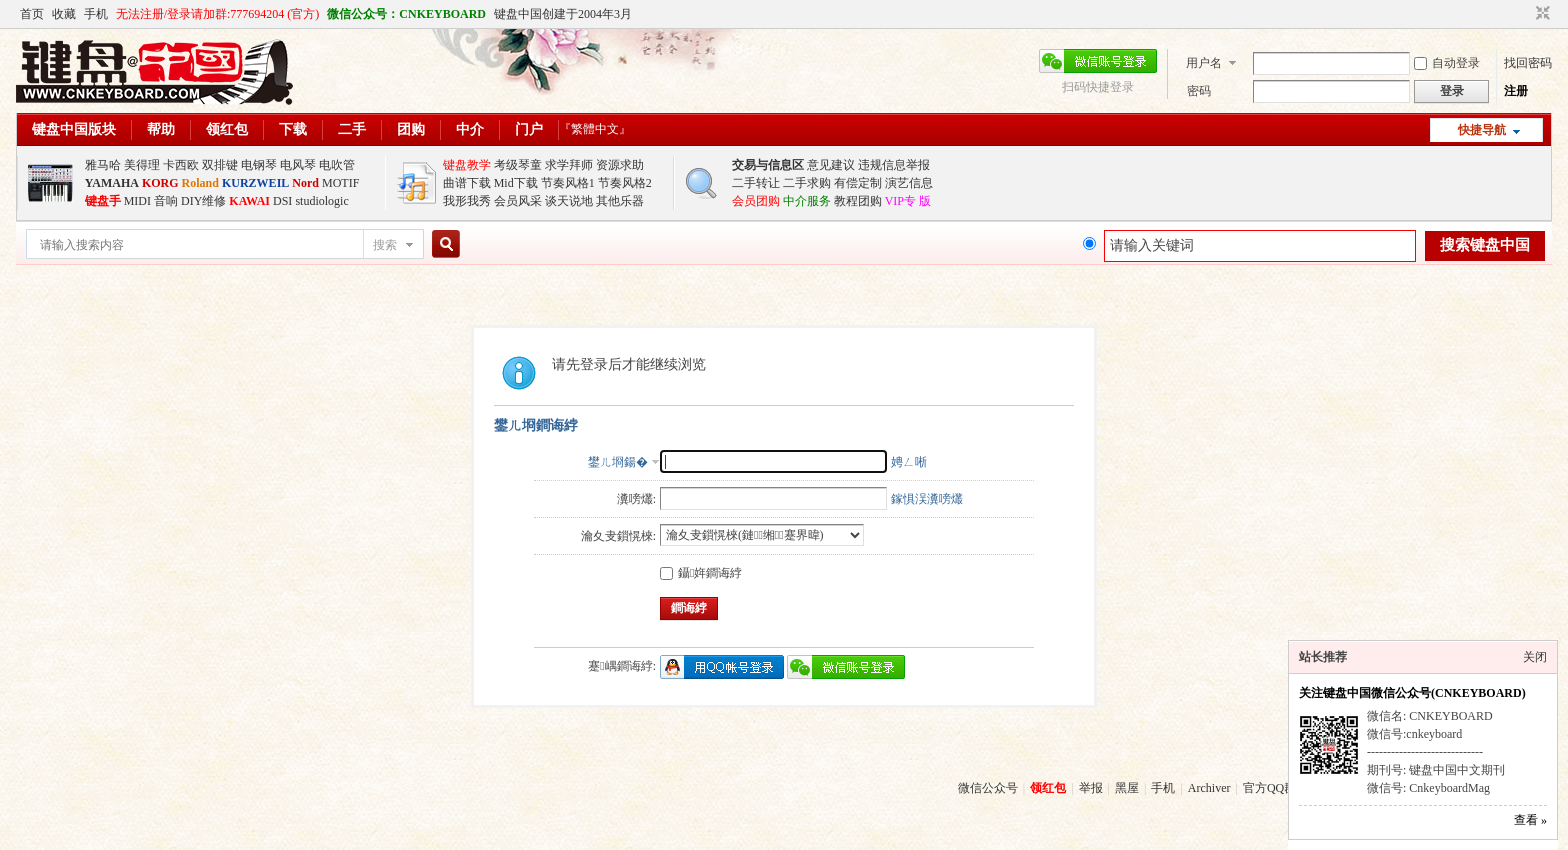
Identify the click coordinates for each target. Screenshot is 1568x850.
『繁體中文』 (595, 129)
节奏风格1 (568, 183)
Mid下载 (516, 183)
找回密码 (1528, 63)
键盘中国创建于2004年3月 (563, 14)
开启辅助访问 (1524, 14)
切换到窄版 (1540, 14)
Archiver (1209, 788)
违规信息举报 (894, 165)
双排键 (220, 165)
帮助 (161, 129)
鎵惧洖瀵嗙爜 (927, 499)
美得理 (142, 165)
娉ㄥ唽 (909, 462)
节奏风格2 (625, 183)
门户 (529, 129)
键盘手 (103, 201)
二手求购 (807, 183)
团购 (411, 129)
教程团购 (858, 201)
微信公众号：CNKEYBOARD (406, 14)
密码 (1199, 91)
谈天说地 (569, 201)
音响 (166, 201)
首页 (32, 14)
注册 (1516, 91)
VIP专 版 (908, 201)
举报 (1091, 788)
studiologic (321, 201)
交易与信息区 (768, 165)
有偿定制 (858, 183)
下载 (293, 129)
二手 (352, 129)
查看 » (1530, 820)
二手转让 (756, 183)
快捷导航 (1482, 130)
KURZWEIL (255, 183)
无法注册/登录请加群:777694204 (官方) (218, 14)
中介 (470, 129)
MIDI (137, 201)
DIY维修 (203, 201)
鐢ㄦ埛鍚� (618, 462)
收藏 (64, 14)
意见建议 (831, 165)
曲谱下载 (467, 183)
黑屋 (1127, 788)
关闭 (1535, 657)
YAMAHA (112, 183)
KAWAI (249, 201)
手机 (96, 14)
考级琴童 (518, 165)
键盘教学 (467, 165)
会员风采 (518, 201)
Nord (305, 183)
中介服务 (807, 201)
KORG (160, 183)
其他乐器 (620, 201)
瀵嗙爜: (636, 499)
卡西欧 (181, 165)
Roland (200, 183)
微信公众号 (988, 788)
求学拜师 (569, 165)
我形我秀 (467, 201)
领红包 (227, 129)
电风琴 (298, 165)
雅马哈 (103, 165)
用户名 (1204, 63)
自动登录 (1447, 63)
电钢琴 (259, 165)
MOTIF (340, 183)
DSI (282, 201)
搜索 (385, 245)
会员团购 (756, 201)
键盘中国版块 (74, 129)
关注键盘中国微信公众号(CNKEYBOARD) (1412, 693)
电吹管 (337, 165)
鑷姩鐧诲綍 (701, 573)
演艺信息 (909, 183)
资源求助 (620, 165)
